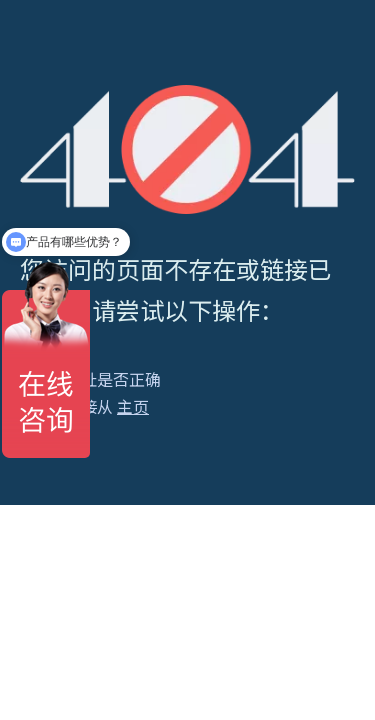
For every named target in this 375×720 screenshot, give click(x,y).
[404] (187, 149)
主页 (133, 406)
